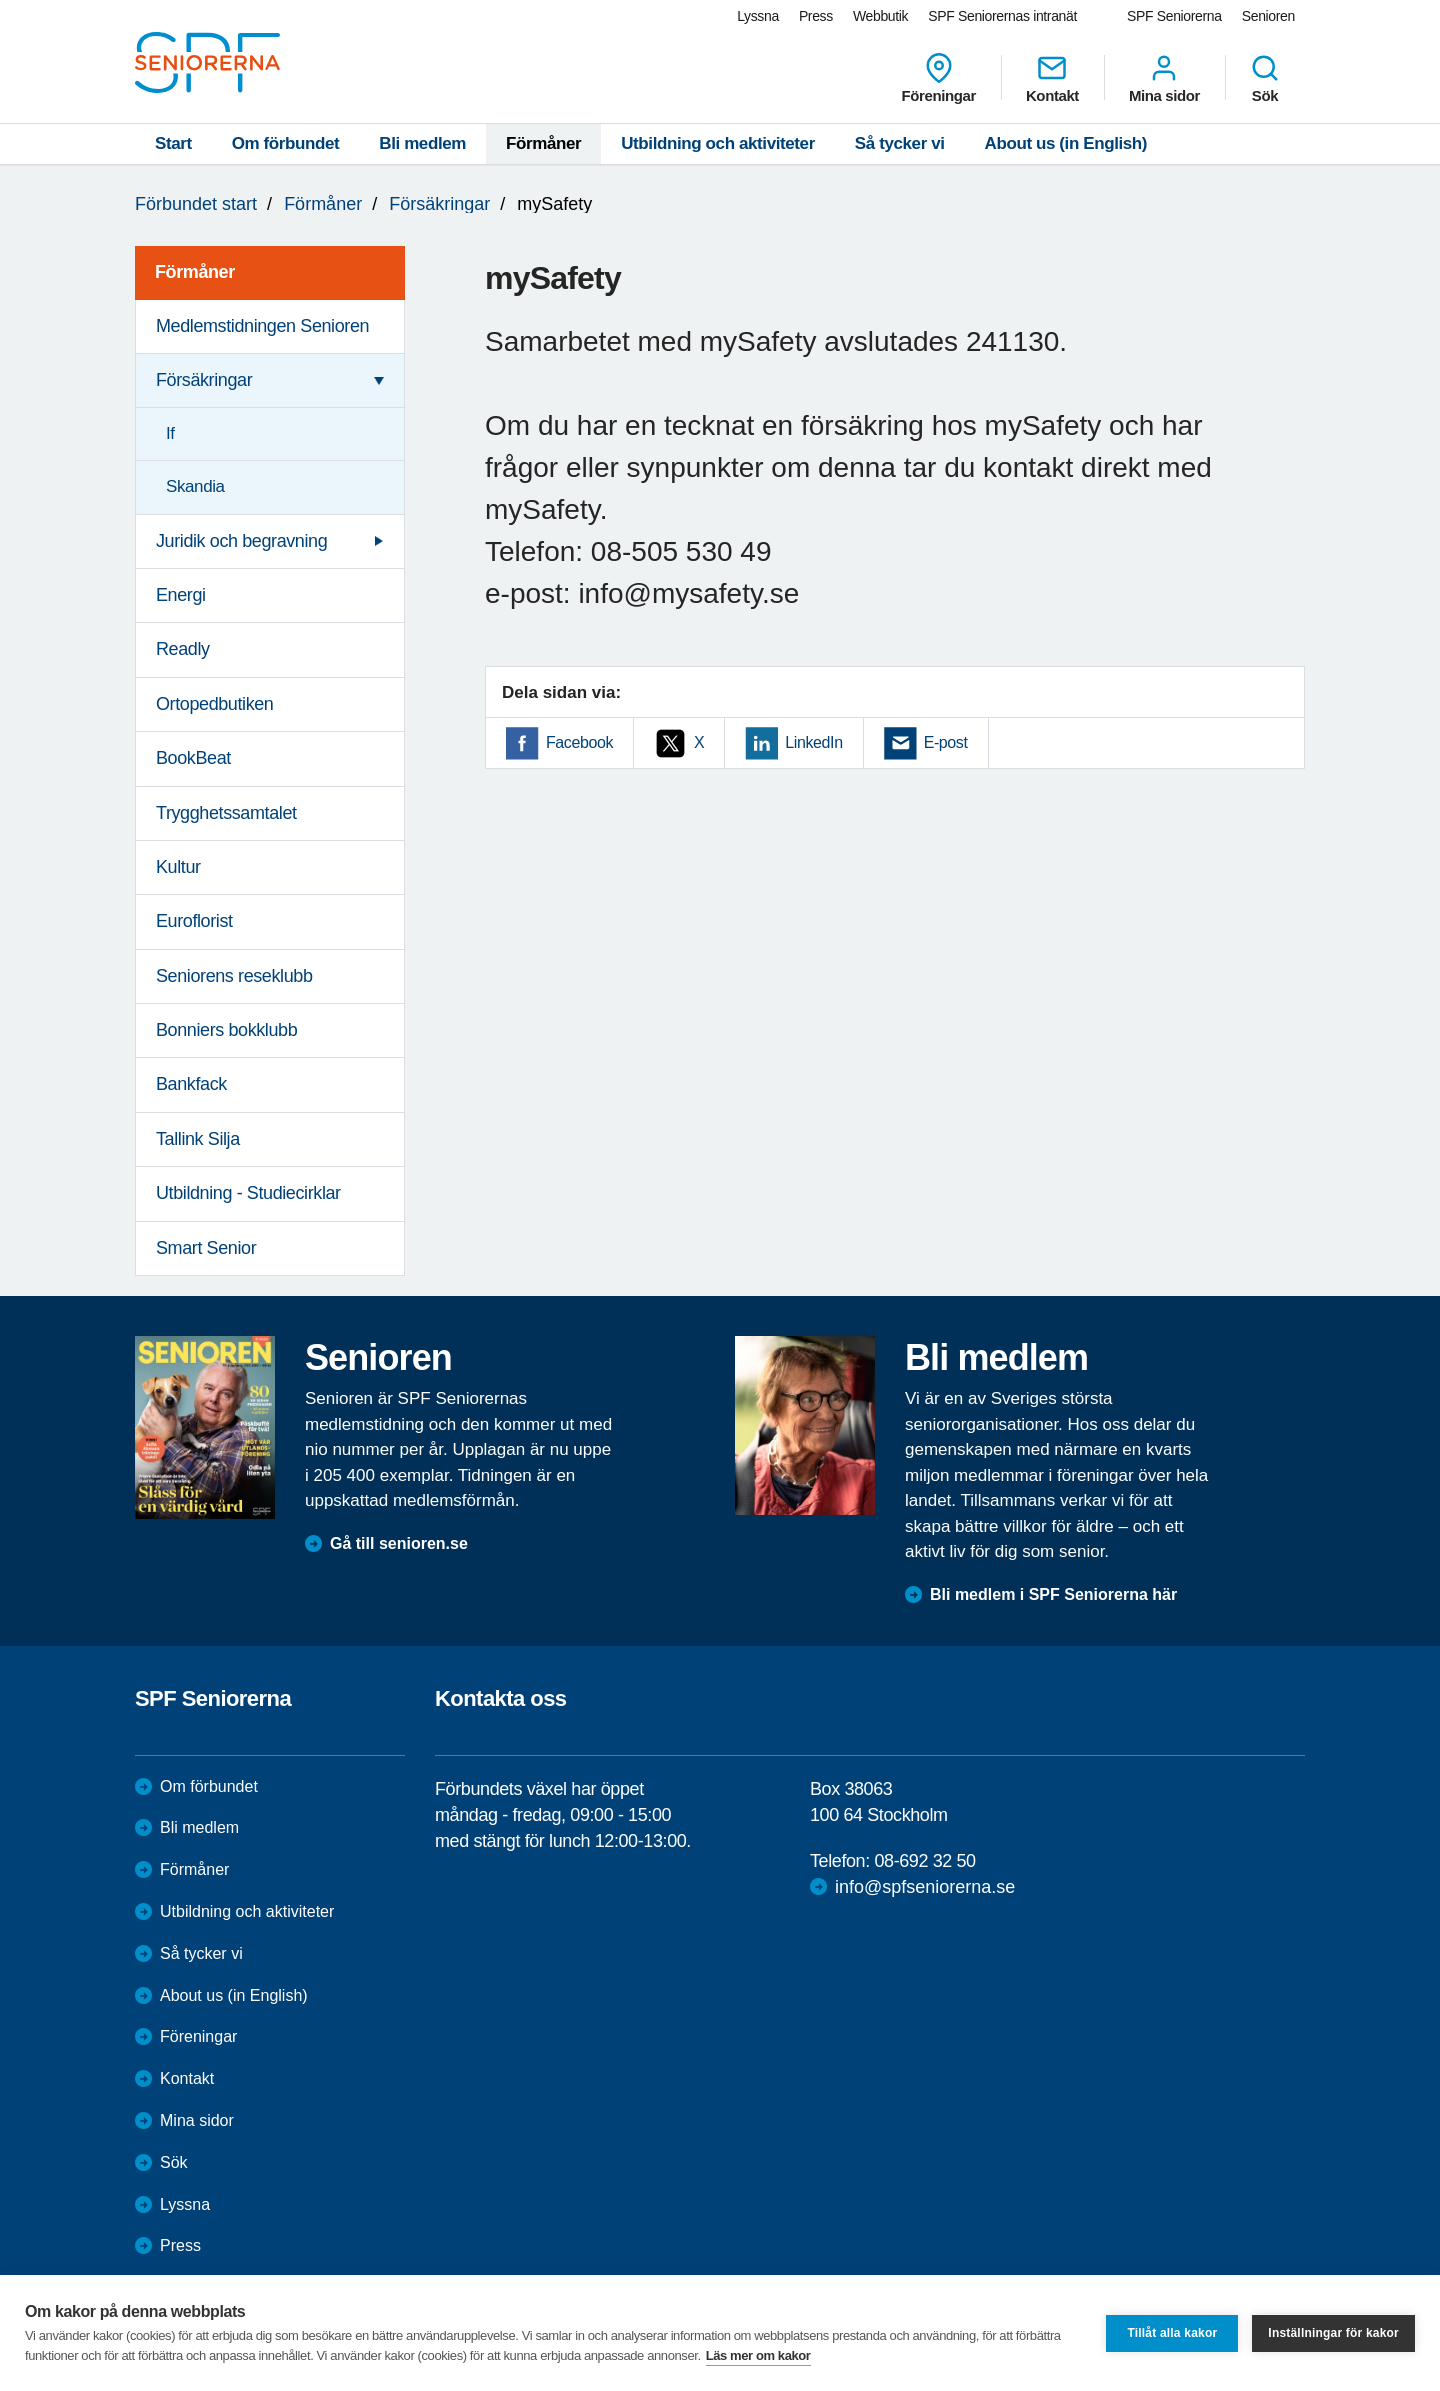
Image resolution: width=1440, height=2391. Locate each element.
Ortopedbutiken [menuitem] (214, 704)
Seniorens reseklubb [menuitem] (234, 976)
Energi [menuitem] (181, 595)
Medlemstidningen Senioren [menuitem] (262, 326)
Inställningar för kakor (1333, 2333)
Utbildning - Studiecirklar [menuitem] (248, 1193)
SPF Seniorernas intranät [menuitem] (1002, 16)
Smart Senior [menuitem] (206, 1248)
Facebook (579, 742)
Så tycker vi (900, 143)
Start (173, 143)
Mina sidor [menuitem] (1164, 78)
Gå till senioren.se (399, 1543)
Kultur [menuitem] (178, 867)
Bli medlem (422, 143)
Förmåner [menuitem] (195, 272)
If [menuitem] (170, 433)
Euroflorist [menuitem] (194, 921)
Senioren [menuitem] (1268, 16)
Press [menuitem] (816, 16)
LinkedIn (813, 742)
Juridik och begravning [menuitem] (241, 541)
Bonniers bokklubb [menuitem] (226, 1030)
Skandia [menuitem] (195, 486)
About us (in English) (1066, 143)
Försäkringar (439, 204)
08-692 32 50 (924, 1861)
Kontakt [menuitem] (1052, 78)
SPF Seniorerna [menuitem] (1174, 16)
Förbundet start (196, 204)
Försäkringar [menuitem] (204, 380)
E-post (946, 742)
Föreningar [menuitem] (939, 78)
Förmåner (543, 143)
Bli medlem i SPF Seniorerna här (1053, 1594)
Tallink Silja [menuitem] (198, 1139)
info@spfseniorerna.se (925, 1887)
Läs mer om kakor (758, 2355)
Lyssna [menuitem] (758, 16)
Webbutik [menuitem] (880, 16)
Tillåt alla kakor (1172, 2333)
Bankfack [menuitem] (191, 1084)
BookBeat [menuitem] (193, 758)
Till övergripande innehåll (0, 0)
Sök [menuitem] (1265, 78)
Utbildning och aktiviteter (718, 143)
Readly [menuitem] (183, 649)
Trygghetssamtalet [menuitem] (226, 813)
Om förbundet (286, 143)
